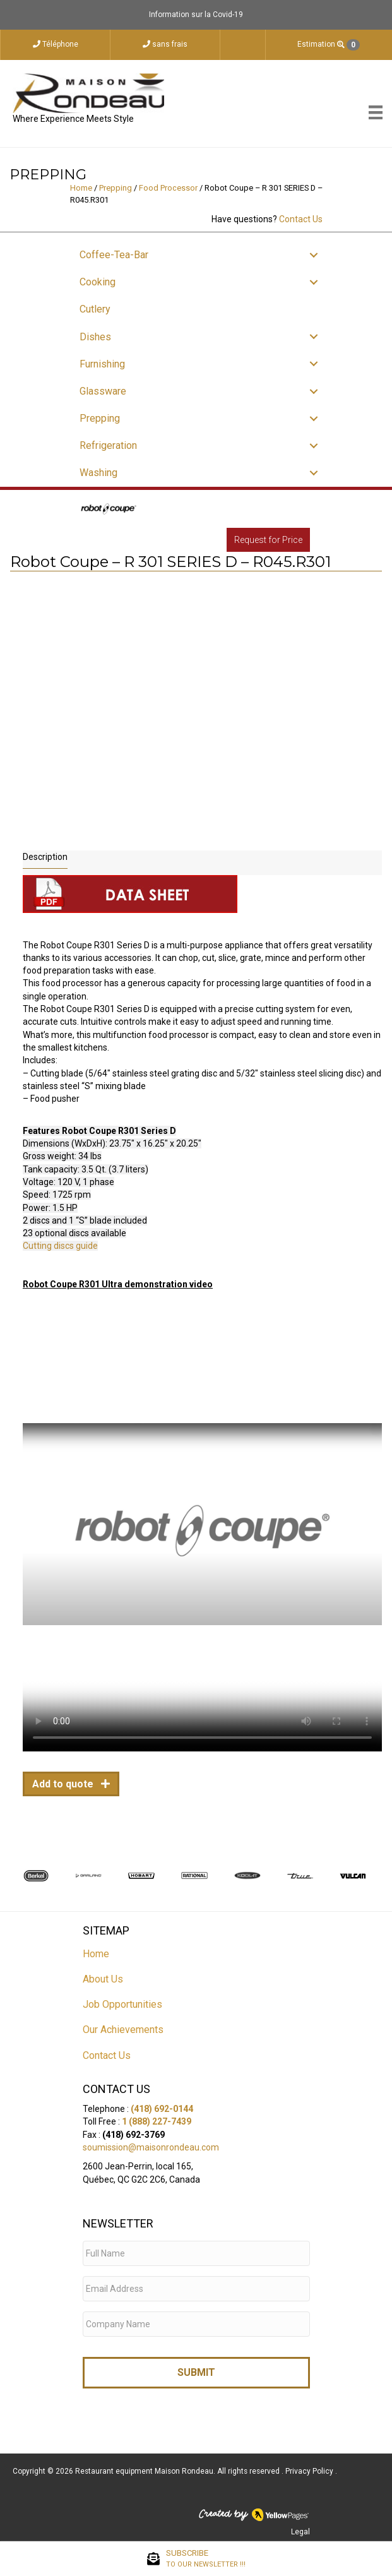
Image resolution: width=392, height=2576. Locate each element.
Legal (300, 2531)
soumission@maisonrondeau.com (151, 2147)
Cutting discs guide (60, 1246)
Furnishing (102, 364)
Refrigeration (108, 445)
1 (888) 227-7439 (156, 2121)
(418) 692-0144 (162, 2109)
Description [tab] (45, 857)
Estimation (328, 45)
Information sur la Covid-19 (196, 14)
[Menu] (375, 112)
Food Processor (168, 188)
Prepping (115, 188)
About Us (103, 1979)
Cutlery (95, 309)
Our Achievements (123, 2030)
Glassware (103, 391)
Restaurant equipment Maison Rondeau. (145, 2471)
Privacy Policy (310, 2471)
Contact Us (301, 219)
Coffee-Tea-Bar (114, 255)
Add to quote (64, 1784)
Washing (98, 473)
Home (81, 188)
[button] (314, 254)
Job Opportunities (122, 2004)
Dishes (95, 337)
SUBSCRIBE (206, 2559)
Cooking (98, 282)
